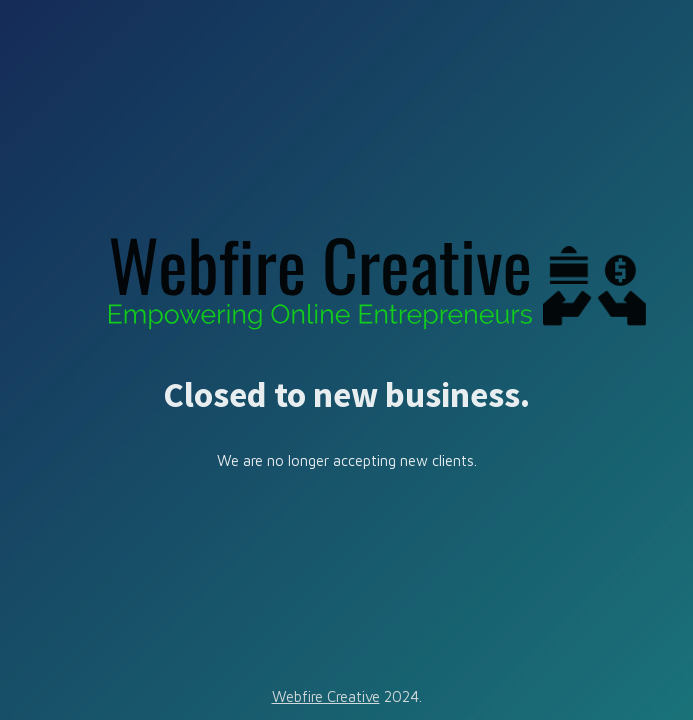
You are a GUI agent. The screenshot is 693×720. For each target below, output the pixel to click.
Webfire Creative (326, 696)
